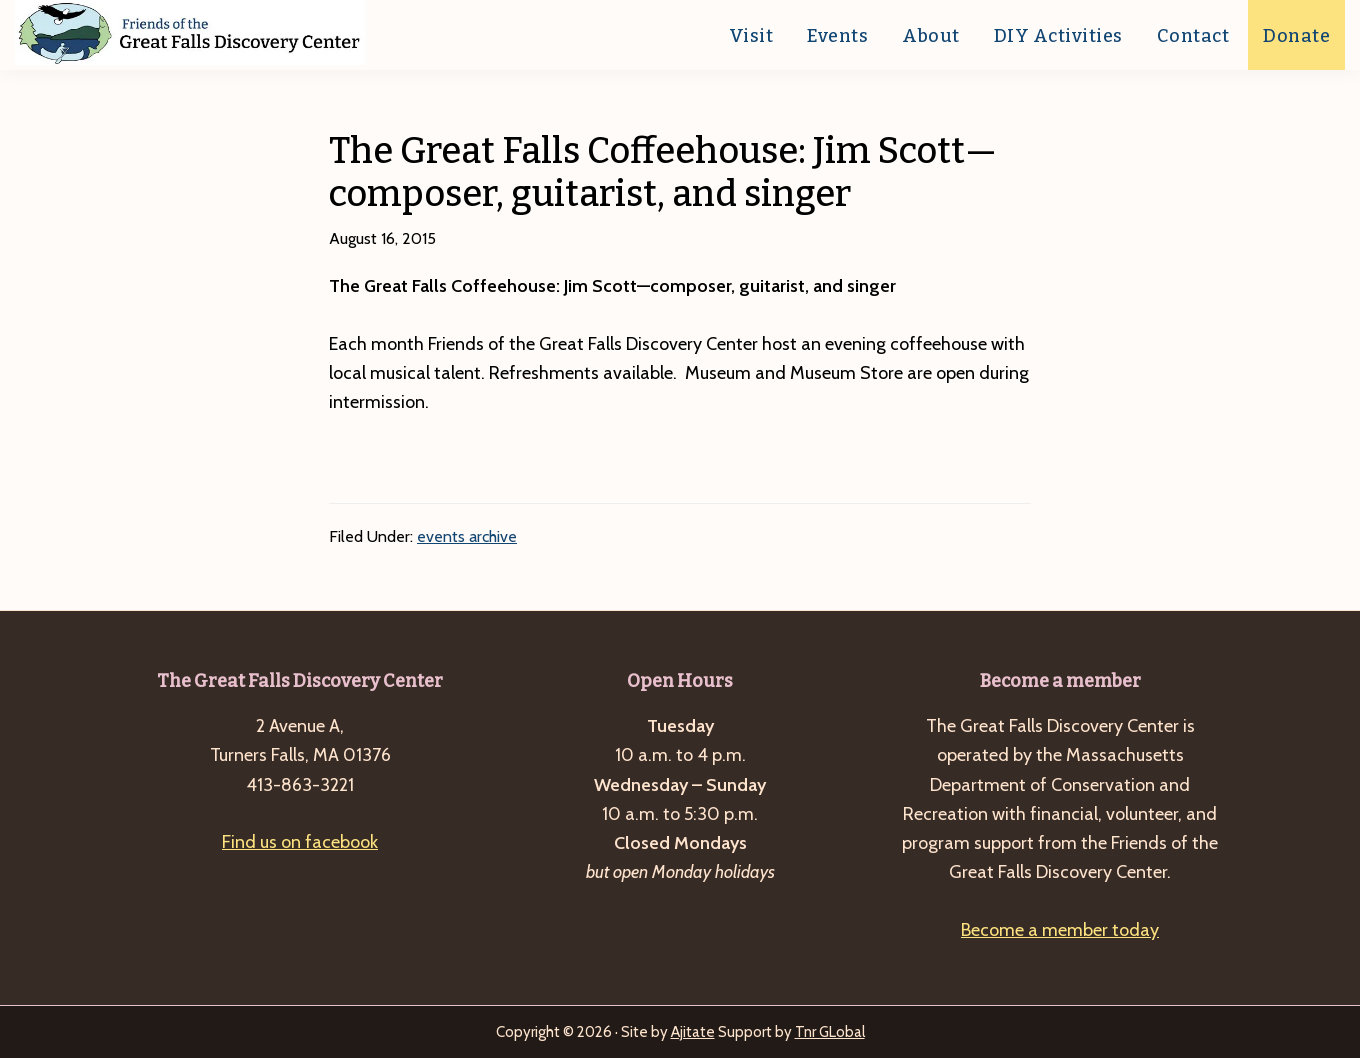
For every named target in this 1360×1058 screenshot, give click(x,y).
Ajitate (693, 1032)
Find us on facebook (300, 842)
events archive (467, 536)
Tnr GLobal (830, 1032)
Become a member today (1060, 930)
